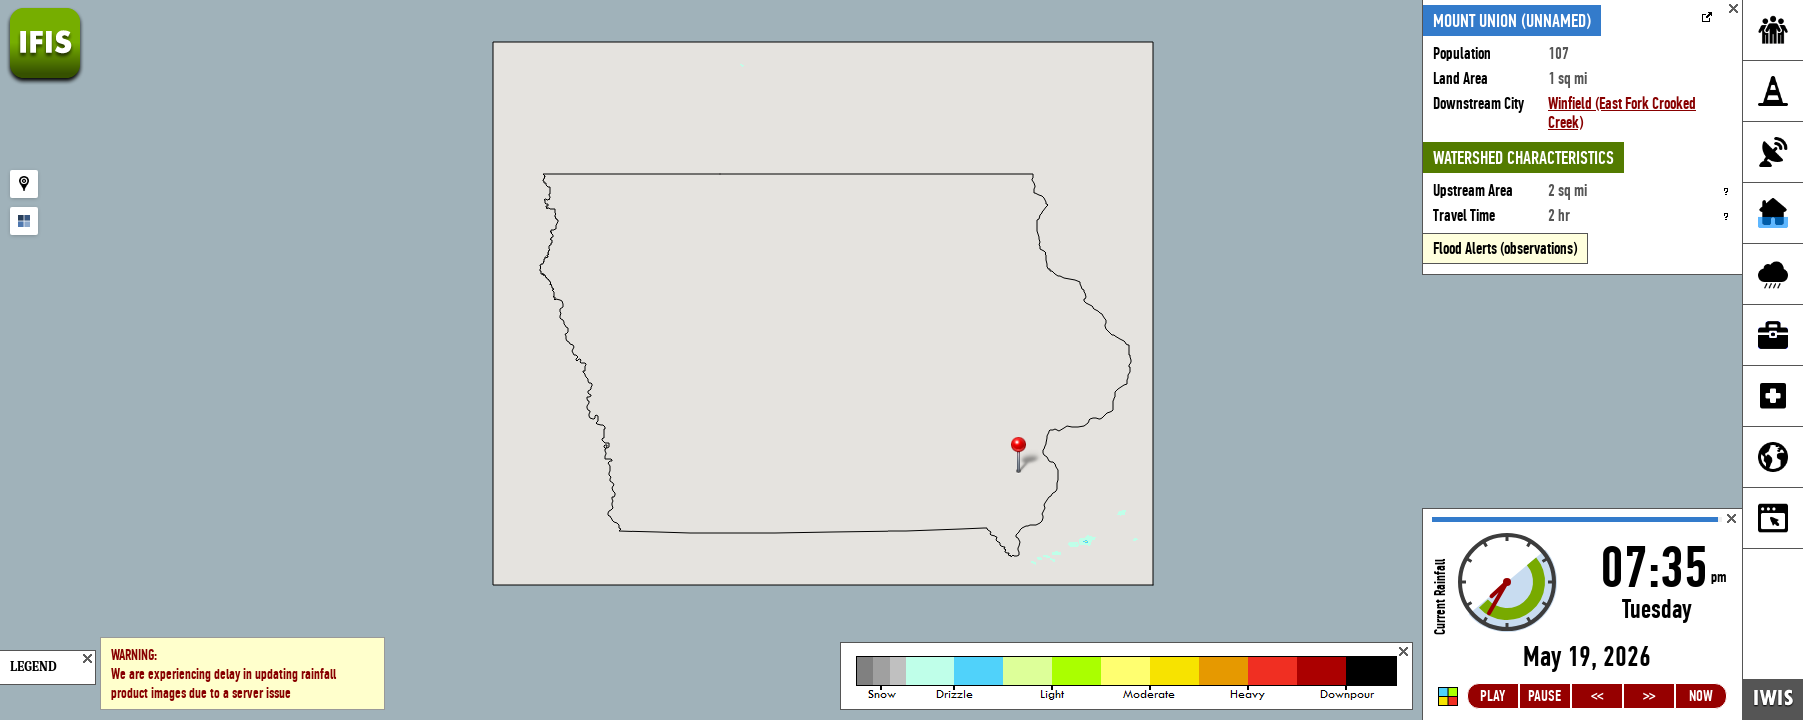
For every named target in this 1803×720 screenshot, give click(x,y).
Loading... (1582, 614)
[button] (1027, 456)
